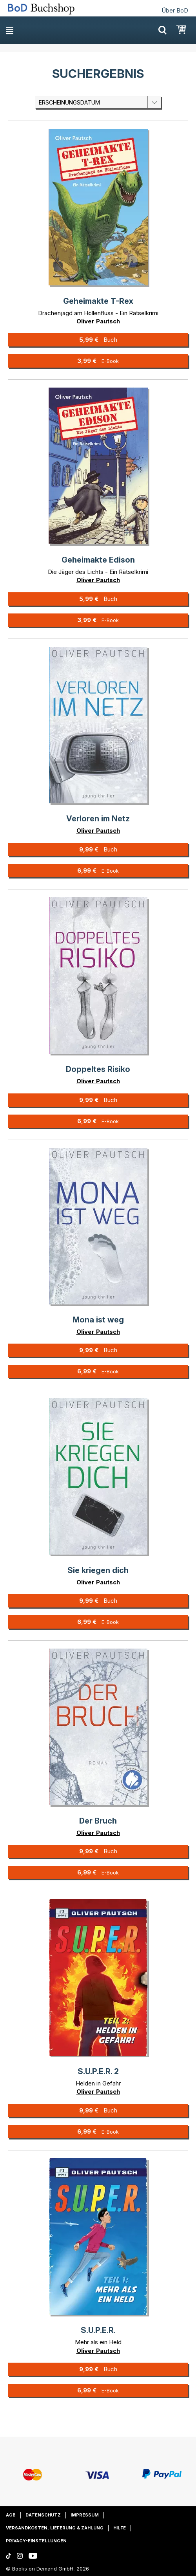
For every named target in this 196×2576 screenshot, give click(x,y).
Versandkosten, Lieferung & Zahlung (54, 2528)
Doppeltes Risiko (98, 1069)
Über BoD (175, 10)
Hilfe (119, 2528)
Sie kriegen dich (98, 1570)
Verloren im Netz (98, 818)
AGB (11, 2515)
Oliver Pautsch (98, 321)
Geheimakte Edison (98, 560)
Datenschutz (43, 2515)
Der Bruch (98, 1821)
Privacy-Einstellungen (36, 2541)
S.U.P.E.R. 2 (98, 2071)
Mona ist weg (98, 1319)
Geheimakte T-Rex (98, 301)
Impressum (85, 2515)
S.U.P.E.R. (98, 2330)
